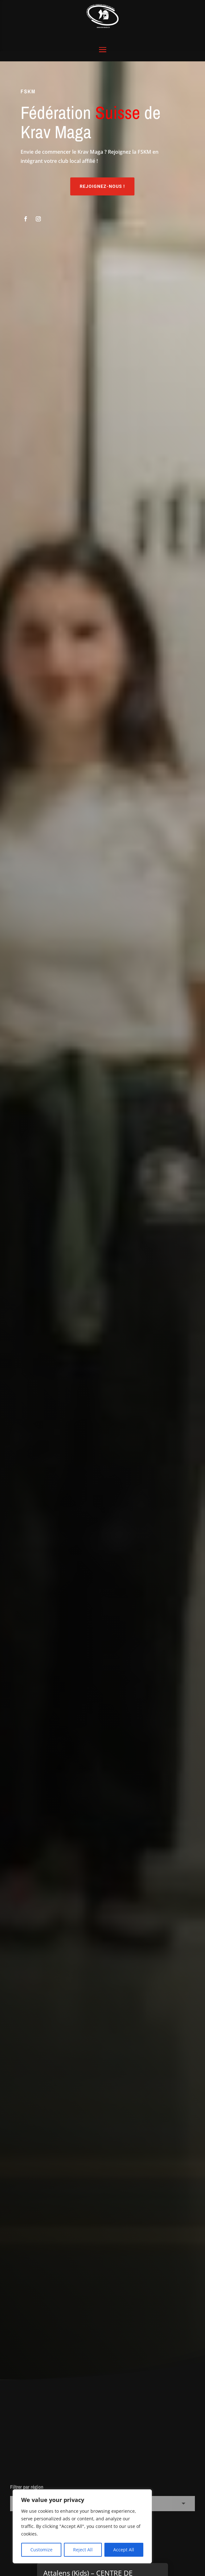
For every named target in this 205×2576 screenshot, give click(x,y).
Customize (41, 2550)
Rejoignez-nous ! (102, 157)
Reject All (83, 2550)
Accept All (123, 2550)
